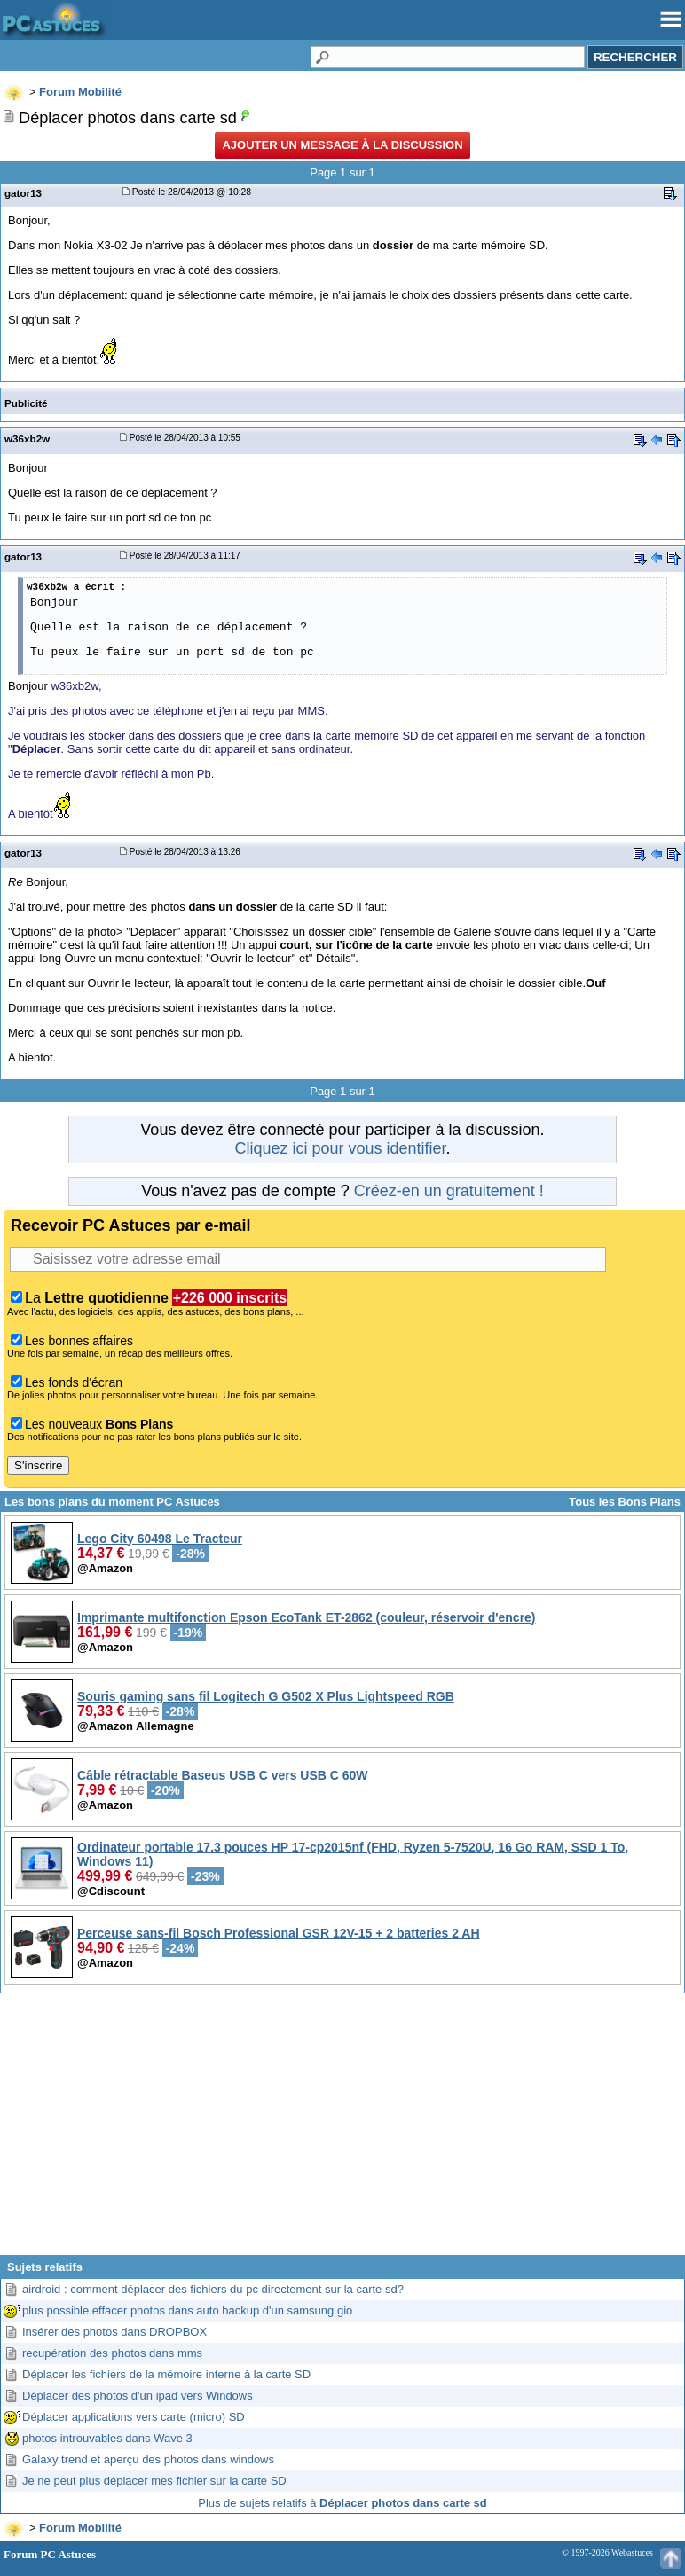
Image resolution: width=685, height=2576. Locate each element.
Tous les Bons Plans (625, 1501)
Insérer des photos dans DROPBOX (114, 2331)
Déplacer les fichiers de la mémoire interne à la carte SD (166, 2374)
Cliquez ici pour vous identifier (339, 1148)
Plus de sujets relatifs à (342, 2502)
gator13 (23, 193)
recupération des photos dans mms (112, 2353)
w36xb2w (27, 438)
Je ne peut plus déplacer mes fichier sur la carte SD (154, 2480)
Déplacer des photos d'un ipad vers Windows (137, 2395)
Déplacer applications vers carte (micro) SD (133, 2416)
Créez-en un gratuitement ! (449, 1191)
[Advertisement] (342, 2131)
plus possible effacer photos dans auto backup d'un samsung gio (187, 2310)
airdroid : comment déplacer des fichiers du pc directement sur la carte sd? (213, 2289)
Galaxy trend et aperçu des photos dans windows (148, 2459)
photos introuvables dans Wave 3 (107, 2438)
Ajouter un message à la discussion (342, 145)
